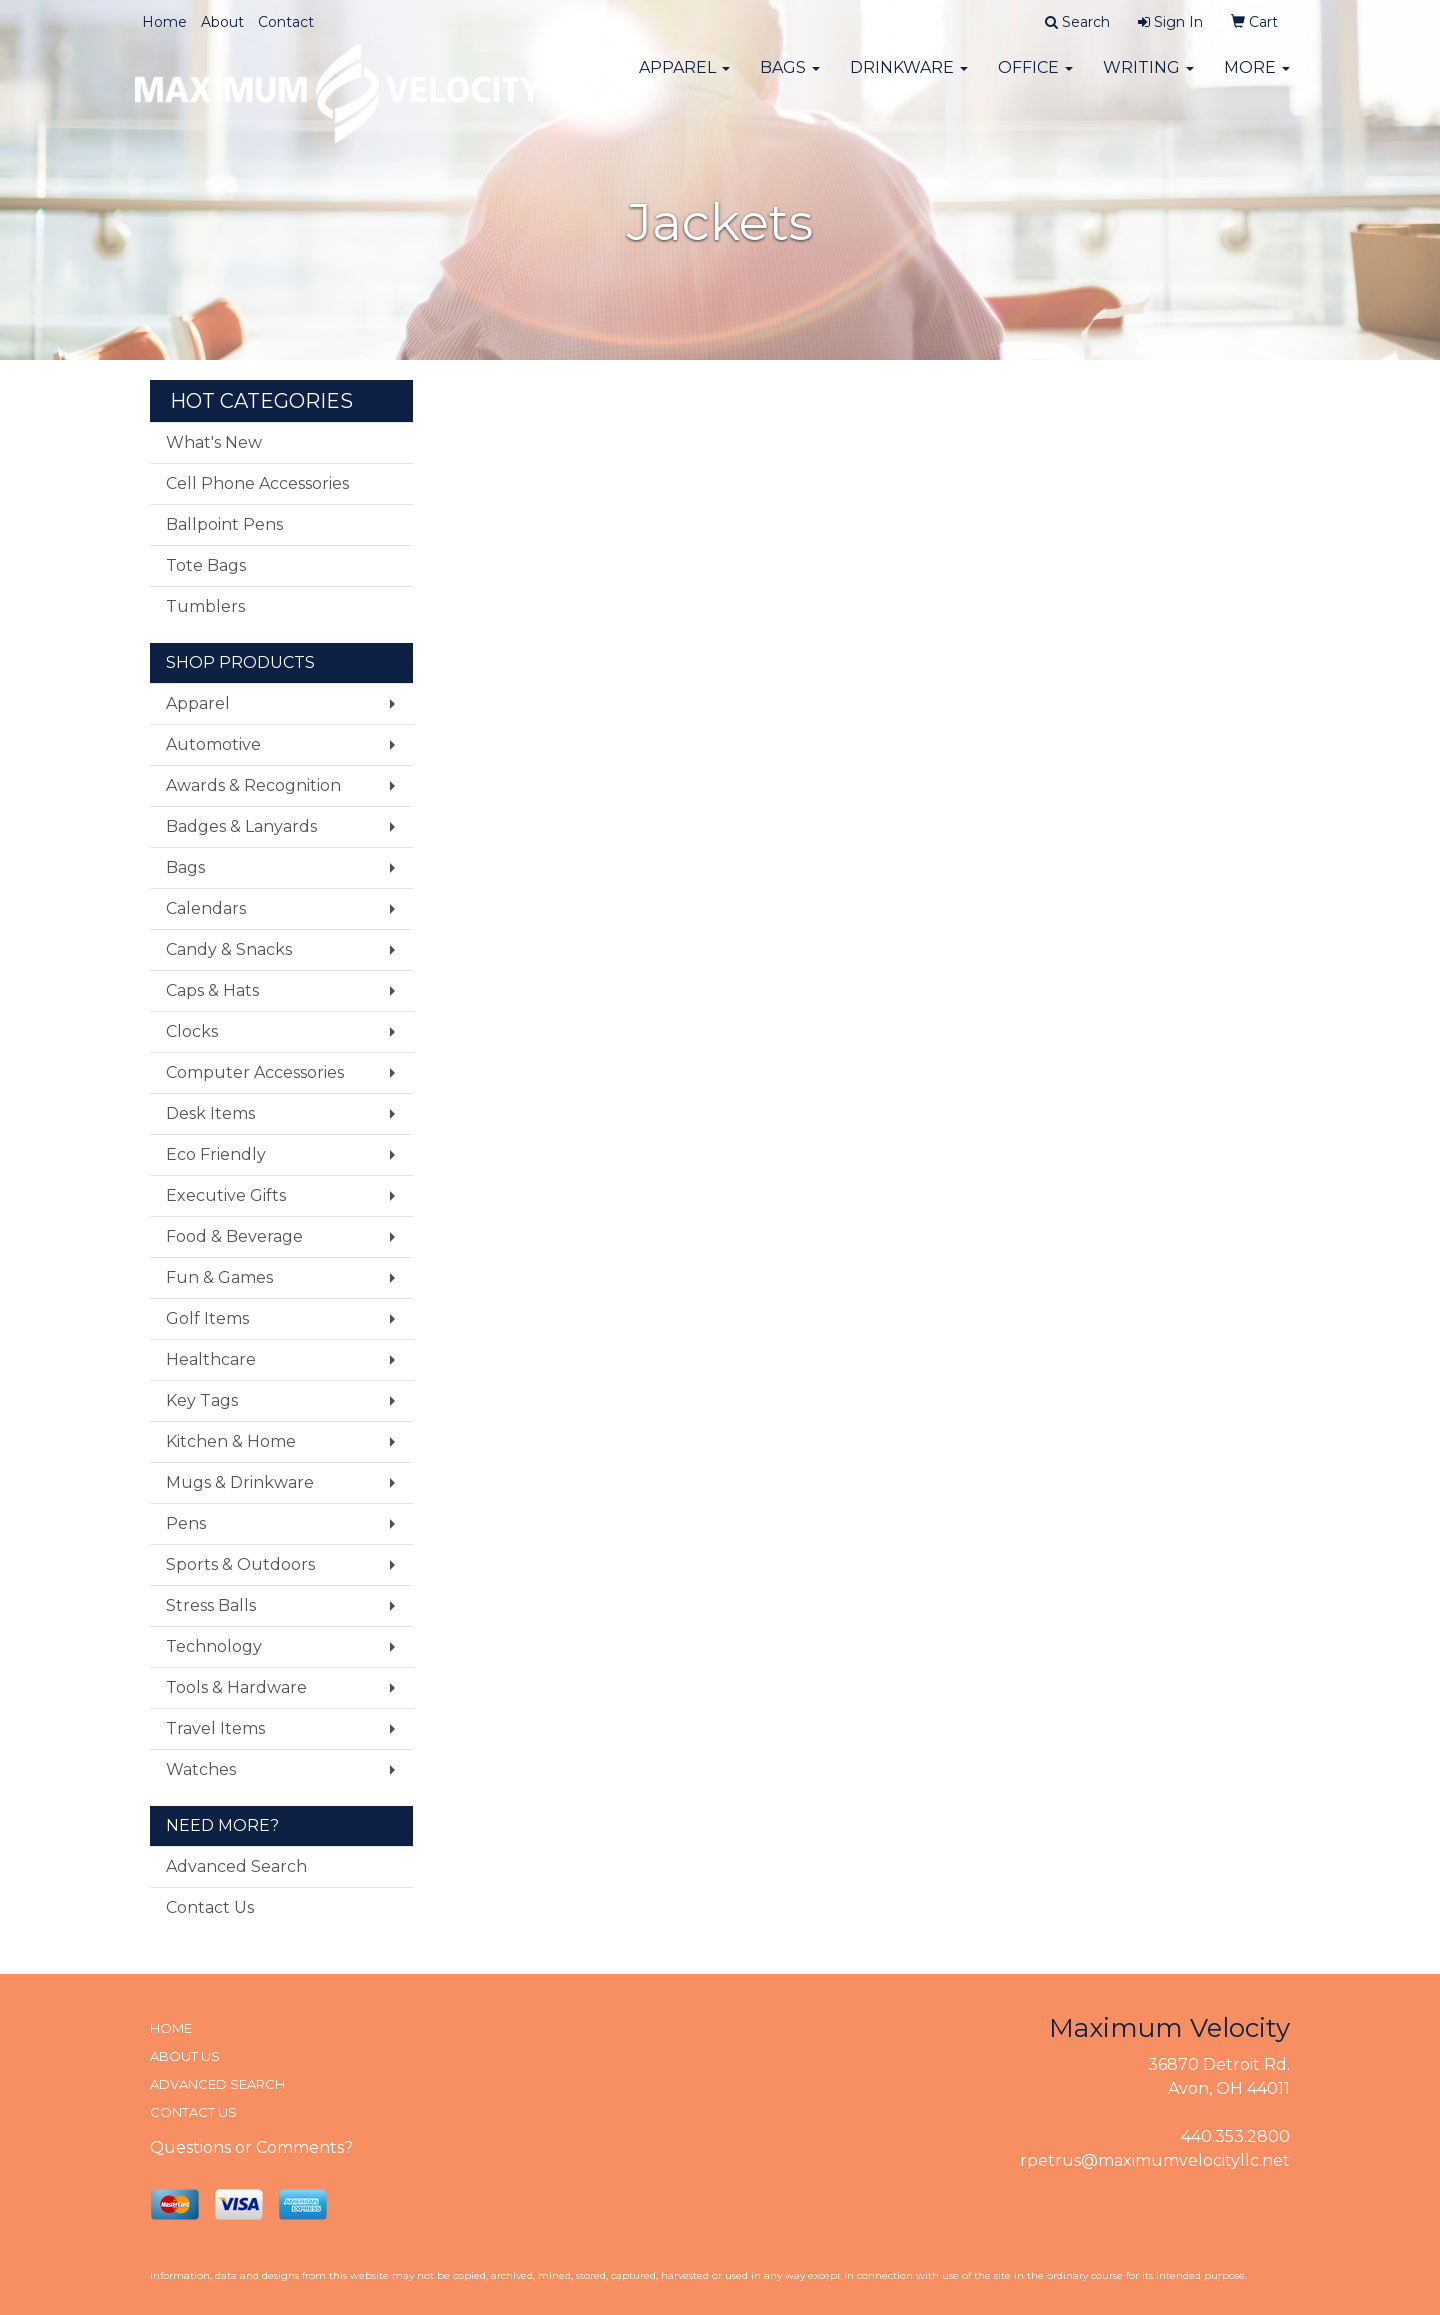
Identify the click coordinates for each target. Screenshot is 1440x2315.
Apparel (684, 79)
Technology (214, 1646)
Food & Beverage (234, 1236)
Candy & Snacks (229, 949)
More (1257, 79)
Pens (186, 1523)
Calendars (206, 908)
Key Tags (202, 1400)
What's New (214, 442)
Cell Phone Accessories (257, 483)
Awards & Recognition (253, 785)
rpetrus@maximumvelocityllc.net (1155, 2160)
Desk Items (210, 1113)
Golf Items (207, 1318)
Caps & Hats (212, 990)
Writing (1148, 79)
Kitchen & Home (231, 1441)
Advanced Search (236, 1866)
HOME (171, 2028)
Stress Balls (211, 1605)
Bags (790, 79)
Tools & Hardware (236, 1687)
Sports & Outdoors (240, 1564)
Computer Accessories (255, 1072)
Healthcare (211, 1359)
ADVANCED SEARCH (217, 2084)
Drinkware (909, 79)
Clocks (192, 1031)
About (222, 22)
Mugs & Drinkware (240, 1482)
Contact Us (210, 1907)
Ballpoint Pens (224, 524)
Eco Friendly (216, 1154)
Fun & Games (219, 1277)
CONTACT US (193, 2112)
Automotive (213, 744)
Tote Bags (206, 565)
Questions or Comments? (251, 2147)
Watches (201, 1769)
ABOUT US (185, 2056)
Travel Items (215, 1728)
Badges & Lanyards (241, 826)
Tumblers (205, 606)
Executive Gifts (226, 1195)
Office (1035, 79)
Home (164, 22)
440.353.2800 (1235, 2136)
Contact (286, 22)
